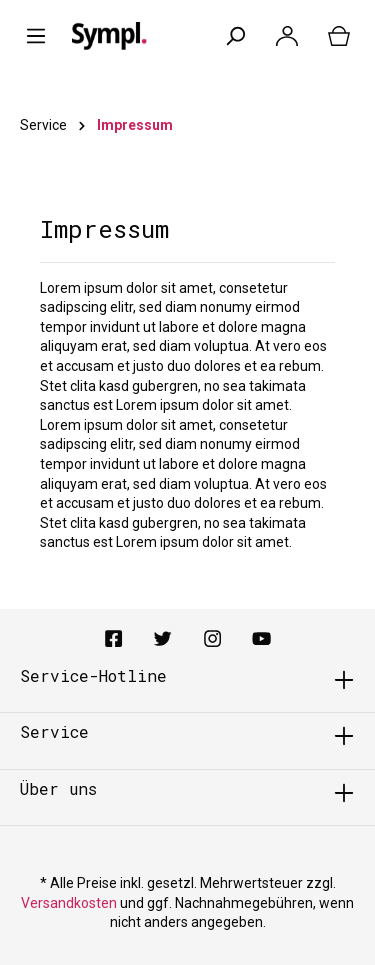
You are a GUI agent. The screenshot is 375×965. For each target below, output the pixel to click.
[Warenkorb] (339, 36)
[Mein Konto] (287, 36)
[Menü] (36, 36)
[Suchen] (235, 36)
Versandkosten (69, 903)
